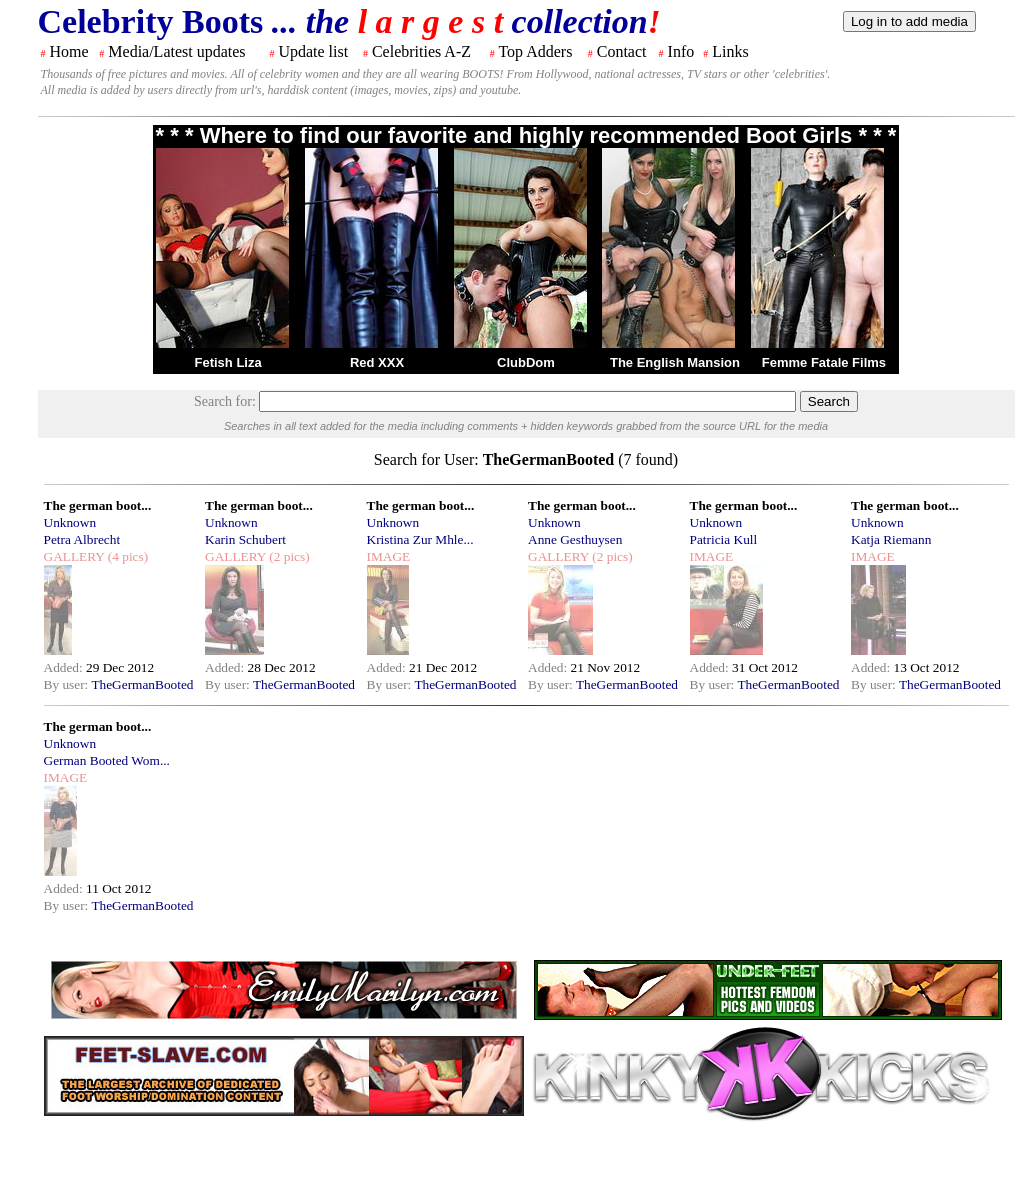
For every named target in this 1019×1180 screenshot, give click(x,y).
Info (681, 51)
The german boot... (98, 505)
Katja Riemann (891, 539)
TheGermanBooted (142, 684)
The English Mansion (675, 362)
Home (69, 51)
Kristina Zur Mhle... (420, 539)
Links (730, 51)
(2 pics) (288, 556)
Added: (65, 667)
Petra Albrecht (82, 539)
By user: (68, 684)
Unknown (70, 522)
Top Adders (535, 51)
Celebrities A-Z (421, 51)
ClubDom (526, 362)
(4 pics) (126, 556)
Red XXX (377, 362)
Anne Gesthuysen (575, 539)
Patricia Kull (724, 539)
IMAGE (389, 556)
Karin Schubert (245, 539)
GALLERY (74, 556)
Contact (622, 51)
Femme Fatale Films (824, 362)
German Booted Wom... (107, 760)
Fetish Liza (227, 362)
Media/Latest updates (176, 51)
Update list (313, 51)
